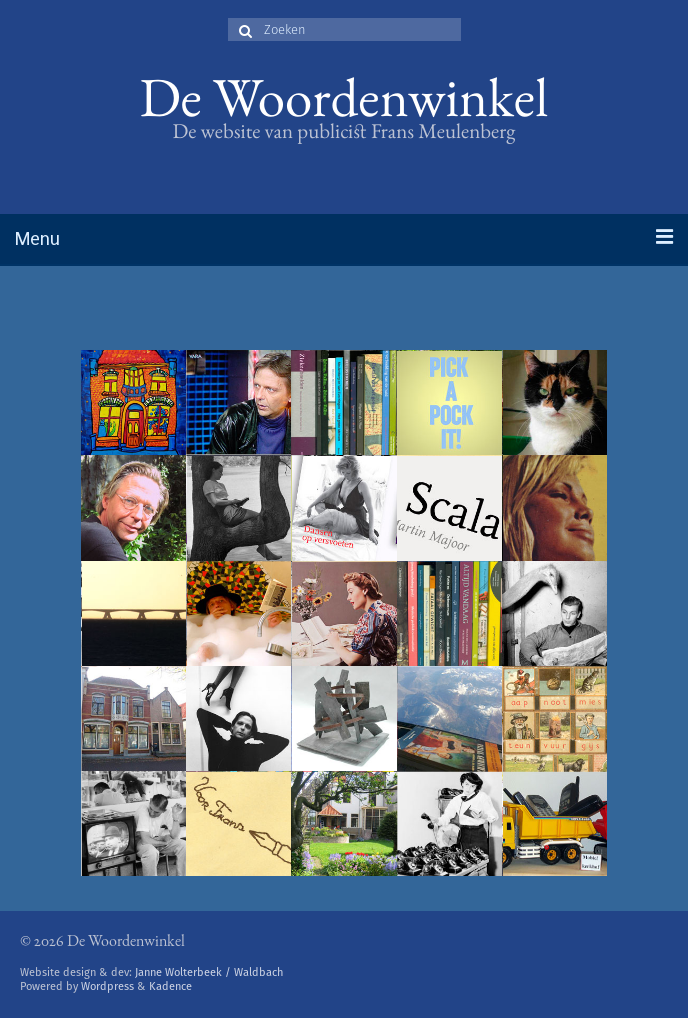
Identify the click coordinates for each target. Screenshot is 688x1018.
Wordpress (107, 986)
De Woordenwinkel (344, 104)
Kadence (170, 986)
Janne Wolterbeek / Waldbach (209, 972)
